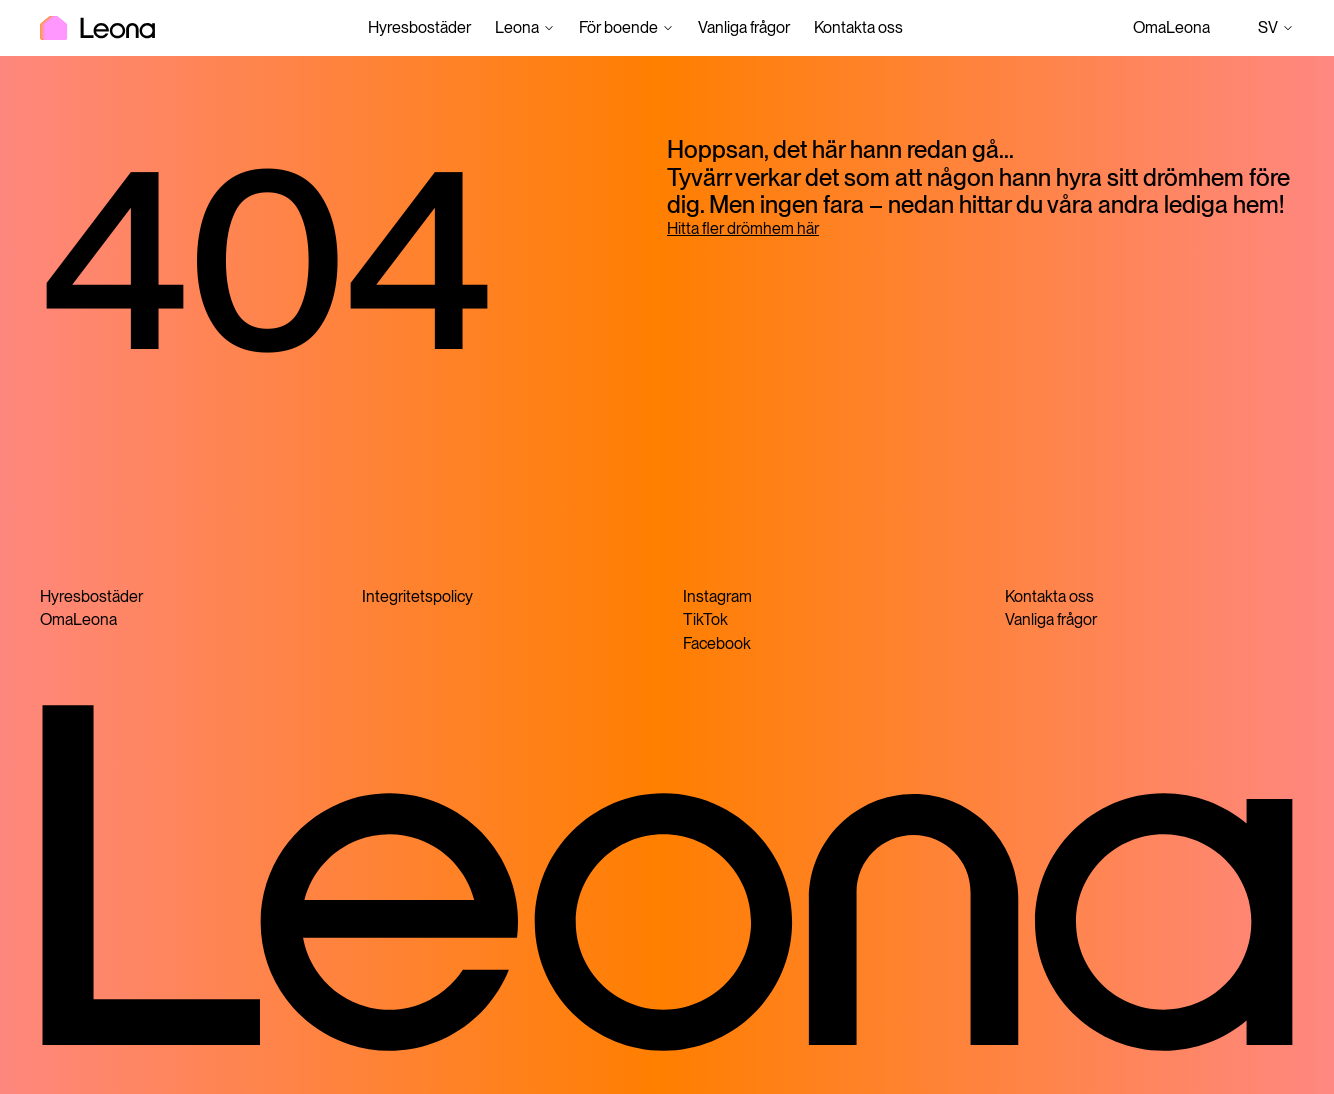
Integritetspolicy (417, 596)
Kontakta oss (858, 27)
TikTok (705, 619)
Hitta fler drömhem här (743, 228)
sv (1276, 28)
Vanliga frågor (744, 27)
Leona (517, 27)
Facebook (717, 643)
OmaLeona (1171, 27)
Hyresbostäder (419, 27)
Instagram (717, 596)
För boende (618, 27)
